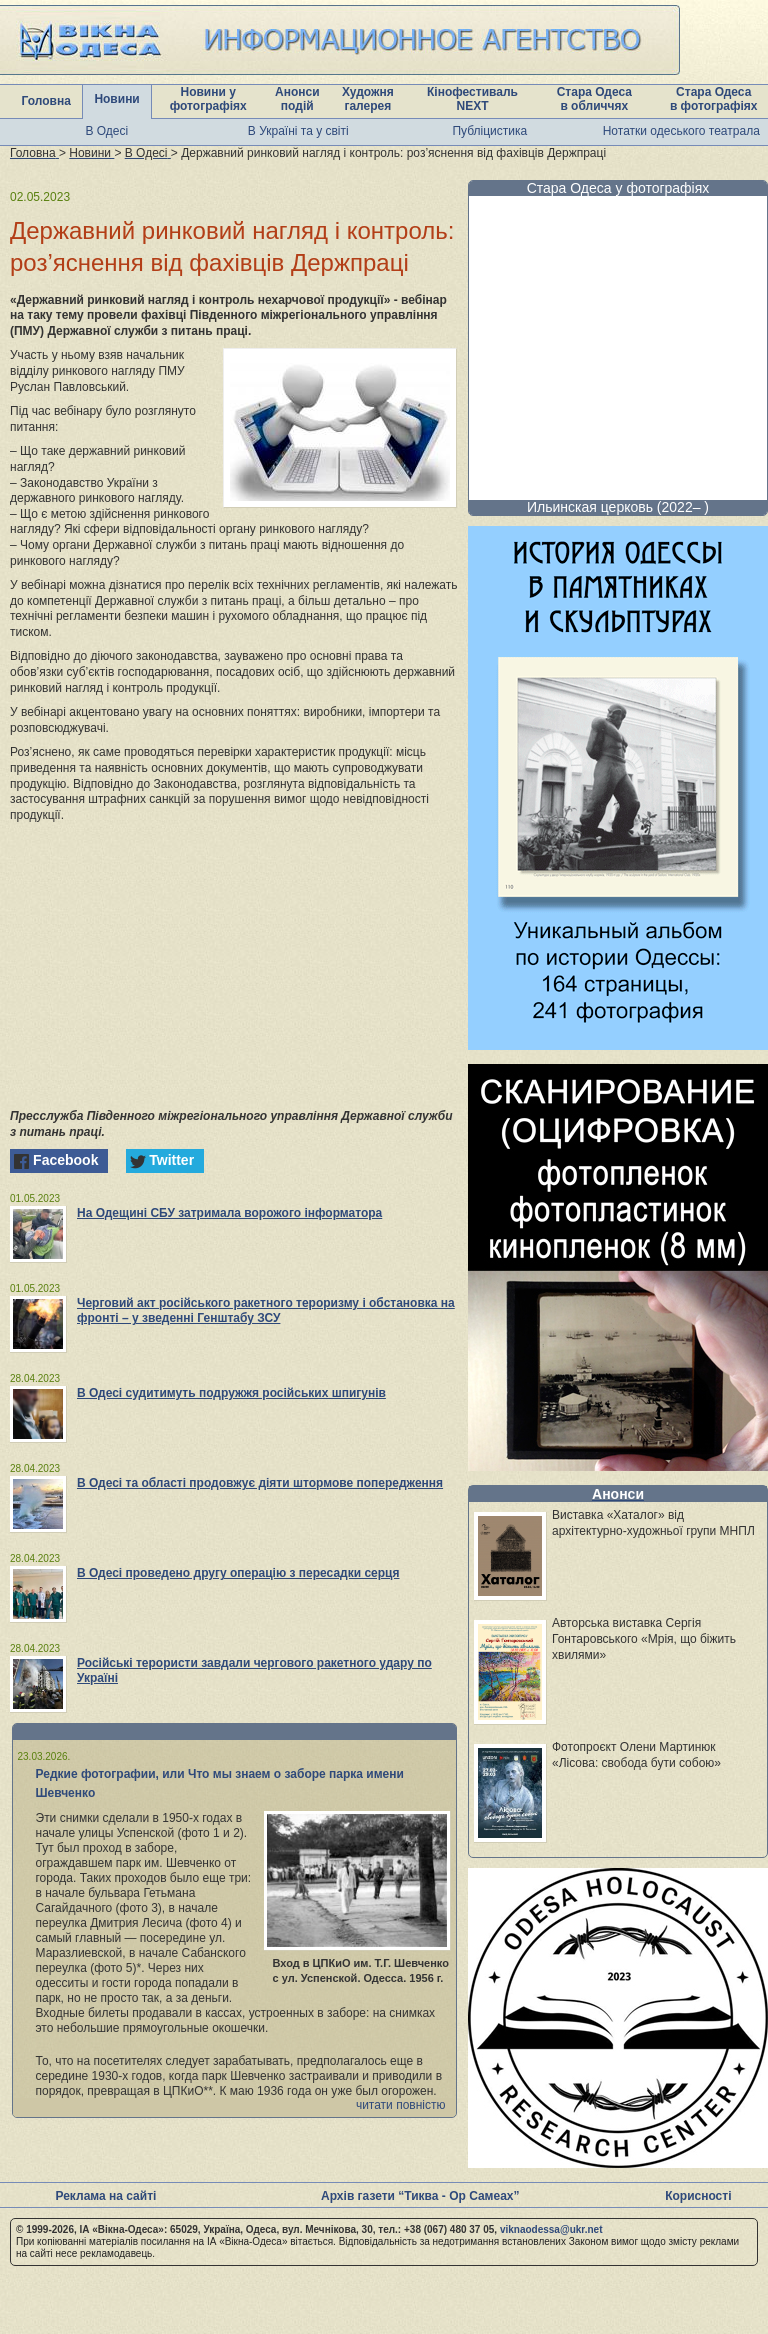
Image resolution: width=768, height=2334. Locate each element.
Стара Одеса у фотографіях (618, 188)
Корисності (698, 2196)
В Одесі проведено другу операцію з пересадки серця (238, 1573)
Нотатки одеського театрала (681, 131)
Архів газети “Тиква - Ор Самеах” (420, 2196)
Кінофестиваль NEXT (472, 99)
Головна (46, 101)
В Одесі (106, 131)
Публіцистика (489, 131)
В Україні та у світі (298, 131)
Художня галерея (368, 99)
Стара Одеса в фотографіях (714, 99)
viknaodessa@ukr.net (551, 2229)
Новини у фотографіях (208, 99)
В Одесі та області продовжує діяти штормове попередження (260, 1483)
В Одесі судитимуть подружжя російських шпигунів (231, 1393)
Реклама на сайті (105, 2196)
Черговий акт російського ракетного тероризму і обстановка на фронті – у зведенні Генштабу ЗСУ (266, 1310)
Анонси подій (297, 99)
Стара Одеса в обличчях (594, 99)
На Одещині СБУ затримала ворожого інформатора (229, 1213)
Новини (116, 99)
